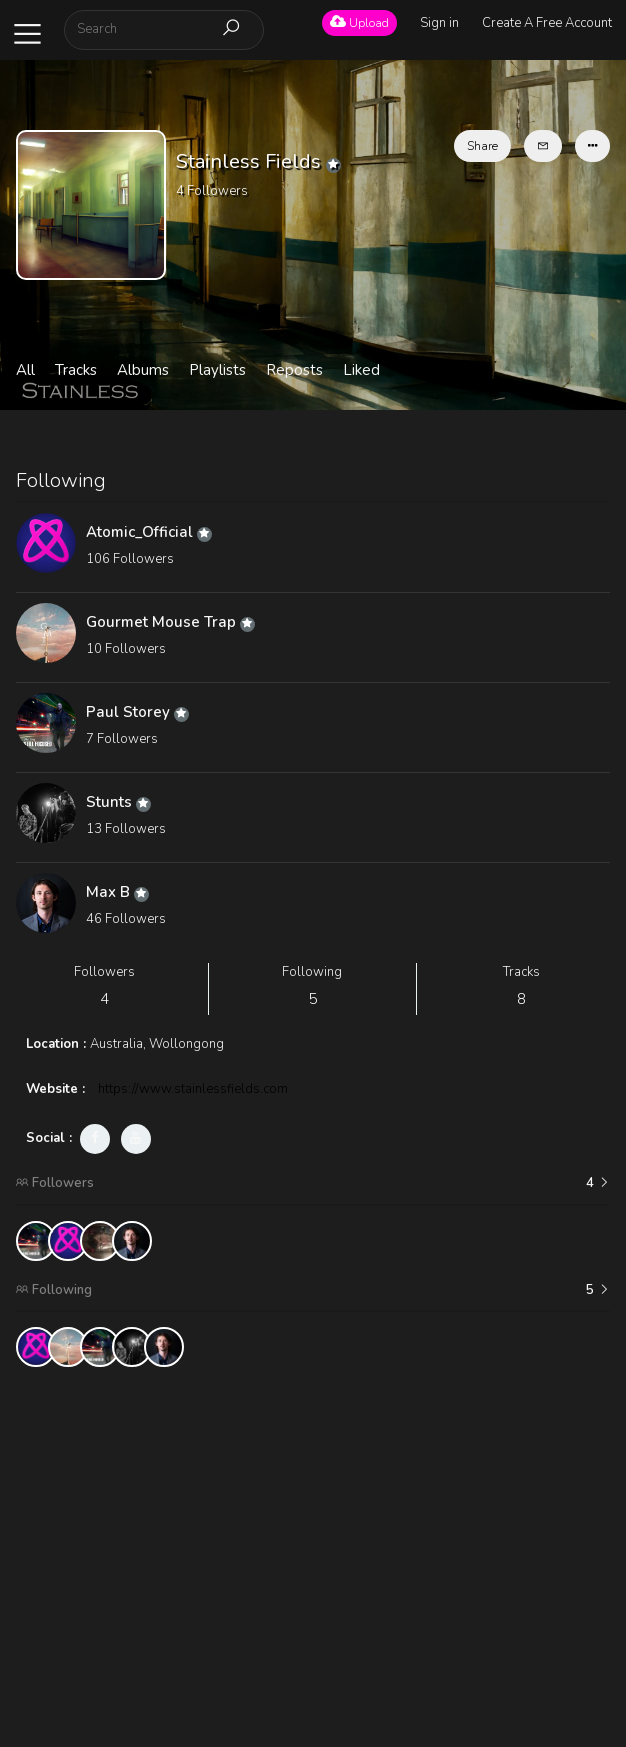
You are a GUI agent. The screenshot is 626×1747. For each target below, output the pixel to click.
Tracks (76, 370)
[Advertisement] (313, 1522)
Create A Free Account (547, 23)
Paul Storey (137, 712)
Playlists (217, 370)
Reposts (294, 370)
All (25, 370)
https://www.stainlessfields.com (193, 1089)
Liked (361, 370)
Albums (143, 370)
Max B (117, 892)
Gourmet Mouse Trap (170, 622)
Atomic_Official (149, 532)
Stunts (118, 802)
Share (482, 146)
